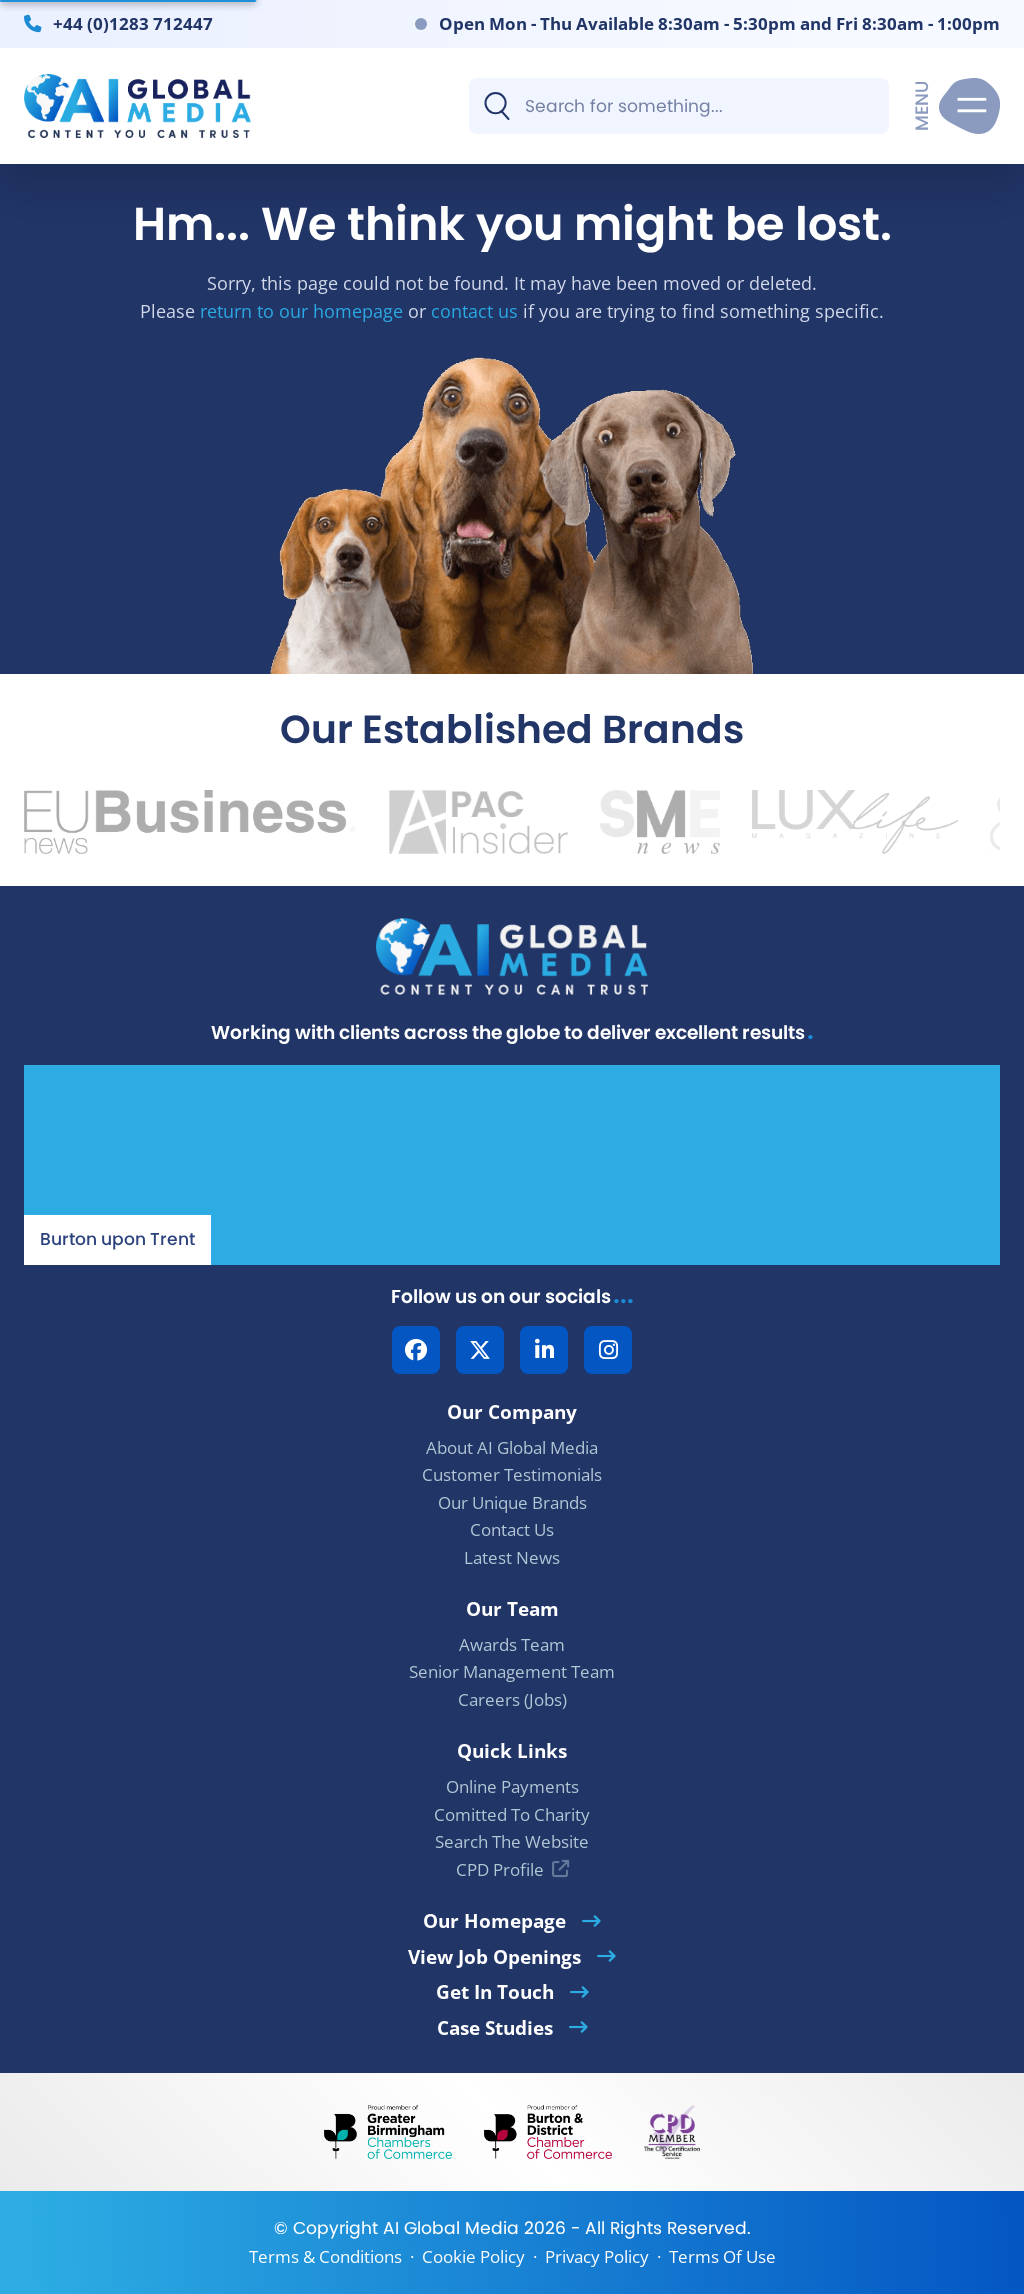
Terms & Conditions (325, 2256)
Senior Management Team (512, 1671)
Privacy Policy (597, 2256)
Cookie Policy (473, 2256)
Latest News (512, 1557)
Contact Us (512, 1529)
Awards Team (512, 1644)
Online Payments (512, 1786)
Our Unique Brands (512, 1502)
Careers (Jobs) (512, 1699)
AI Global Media (451, 2228)
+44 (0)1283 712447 (133, 23)
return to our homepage (301, 310)
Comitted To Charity (512, 1814)
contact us (474, 310)
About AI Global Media (512, 1447)
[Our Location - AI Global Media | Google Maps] (512, 1165)
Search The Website (512, 1841)
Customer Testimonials (512, 1474)
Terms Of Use (722, 2256)
